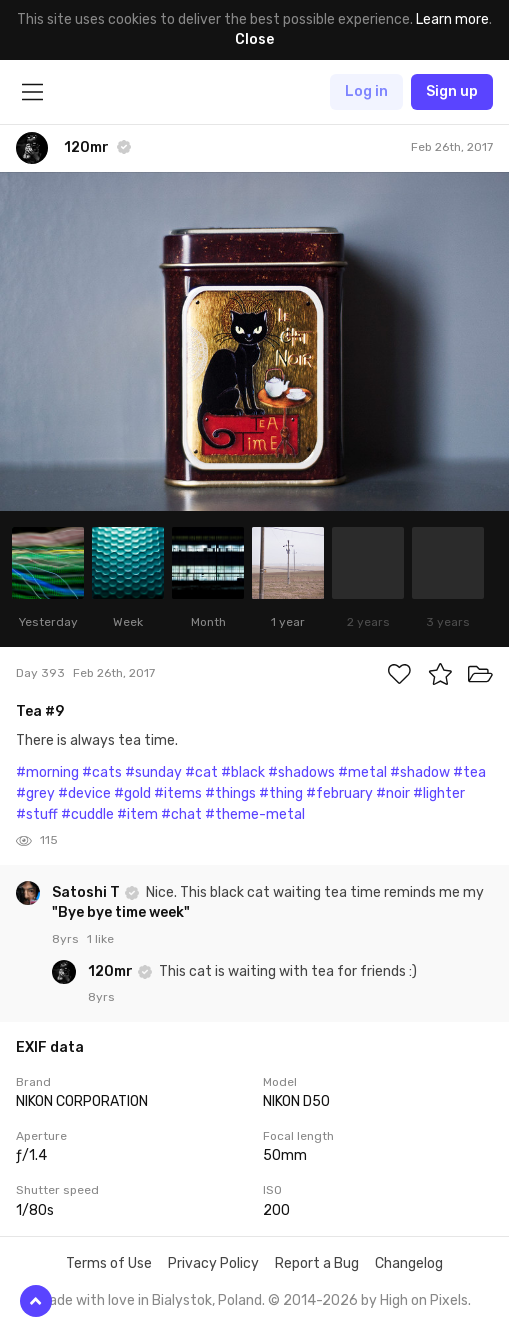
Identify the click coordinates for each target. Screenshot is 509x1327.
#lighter (439, 793)
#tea (469, 772)
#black (243, 772)
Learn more (452, 19)
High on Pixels (424, 1300)
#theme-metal (255, 814)
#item (137, 814)
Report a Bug (317, 1263)
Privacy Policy (213, 1263)
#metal (362, 772)
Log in (366, 91)
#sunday (153, 772)
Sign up (452, 91)
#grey (35, 793)
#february (339, 793)
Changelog (409, 1263)
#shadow (420, 772)
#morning (47, 772)
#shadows (301, 772)
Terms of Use (109, 1263)
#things (230, 793)
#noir (393, 793)
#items (178, 793)
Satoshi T (87, 892)
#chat (181, 814)
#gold (132, 793)
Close (254, 39)
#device (84, 793)
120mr (112, 971)
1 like (100, 939)
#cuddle (87, 814)
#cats (102, 772)
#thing (281, 793)
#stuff (37, 814)
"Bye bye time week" (121, 912)
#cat (201, 772)
